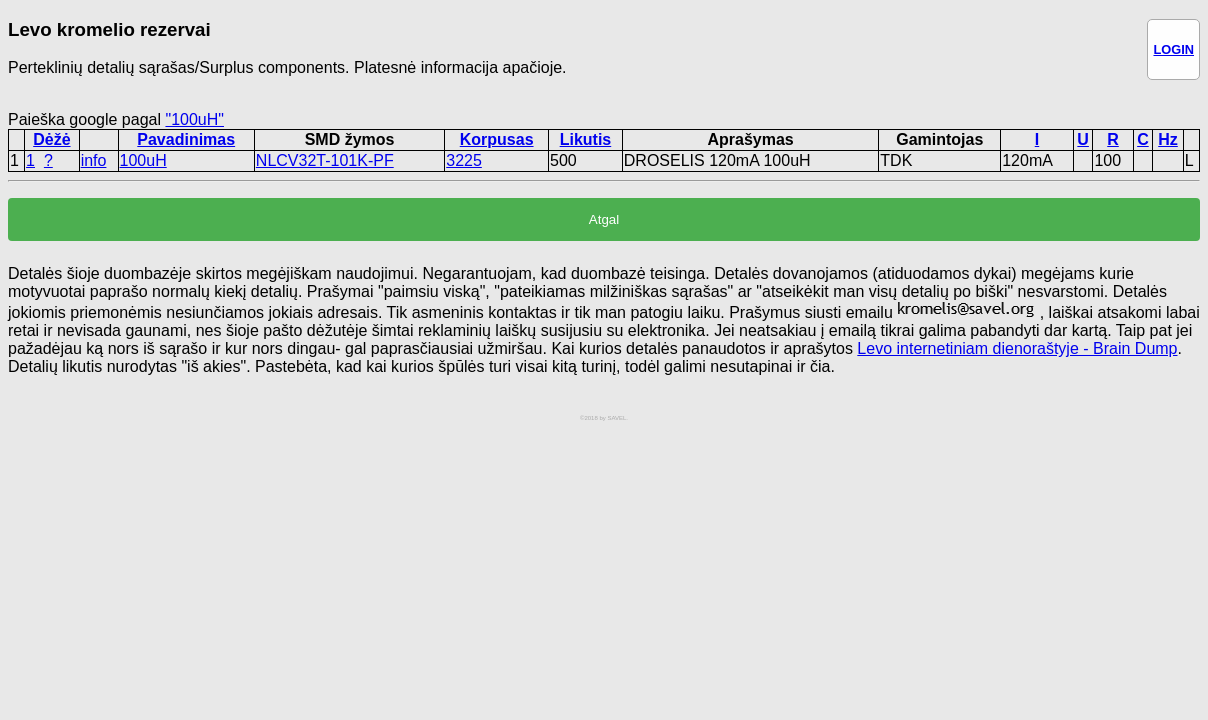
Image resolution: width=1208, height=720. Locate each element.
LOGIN (1173, 49)
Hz (1168, 139)
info (94, 160)
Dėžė (51, 139)
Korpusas (497, 139)
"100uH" (194, 119)
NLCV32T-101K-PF (325, 160)
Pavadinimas (186, 139)
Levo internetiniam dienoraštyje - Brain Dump (1017, 348)
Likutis (586, 139)
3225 (464, 160)
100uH (143, 160)
